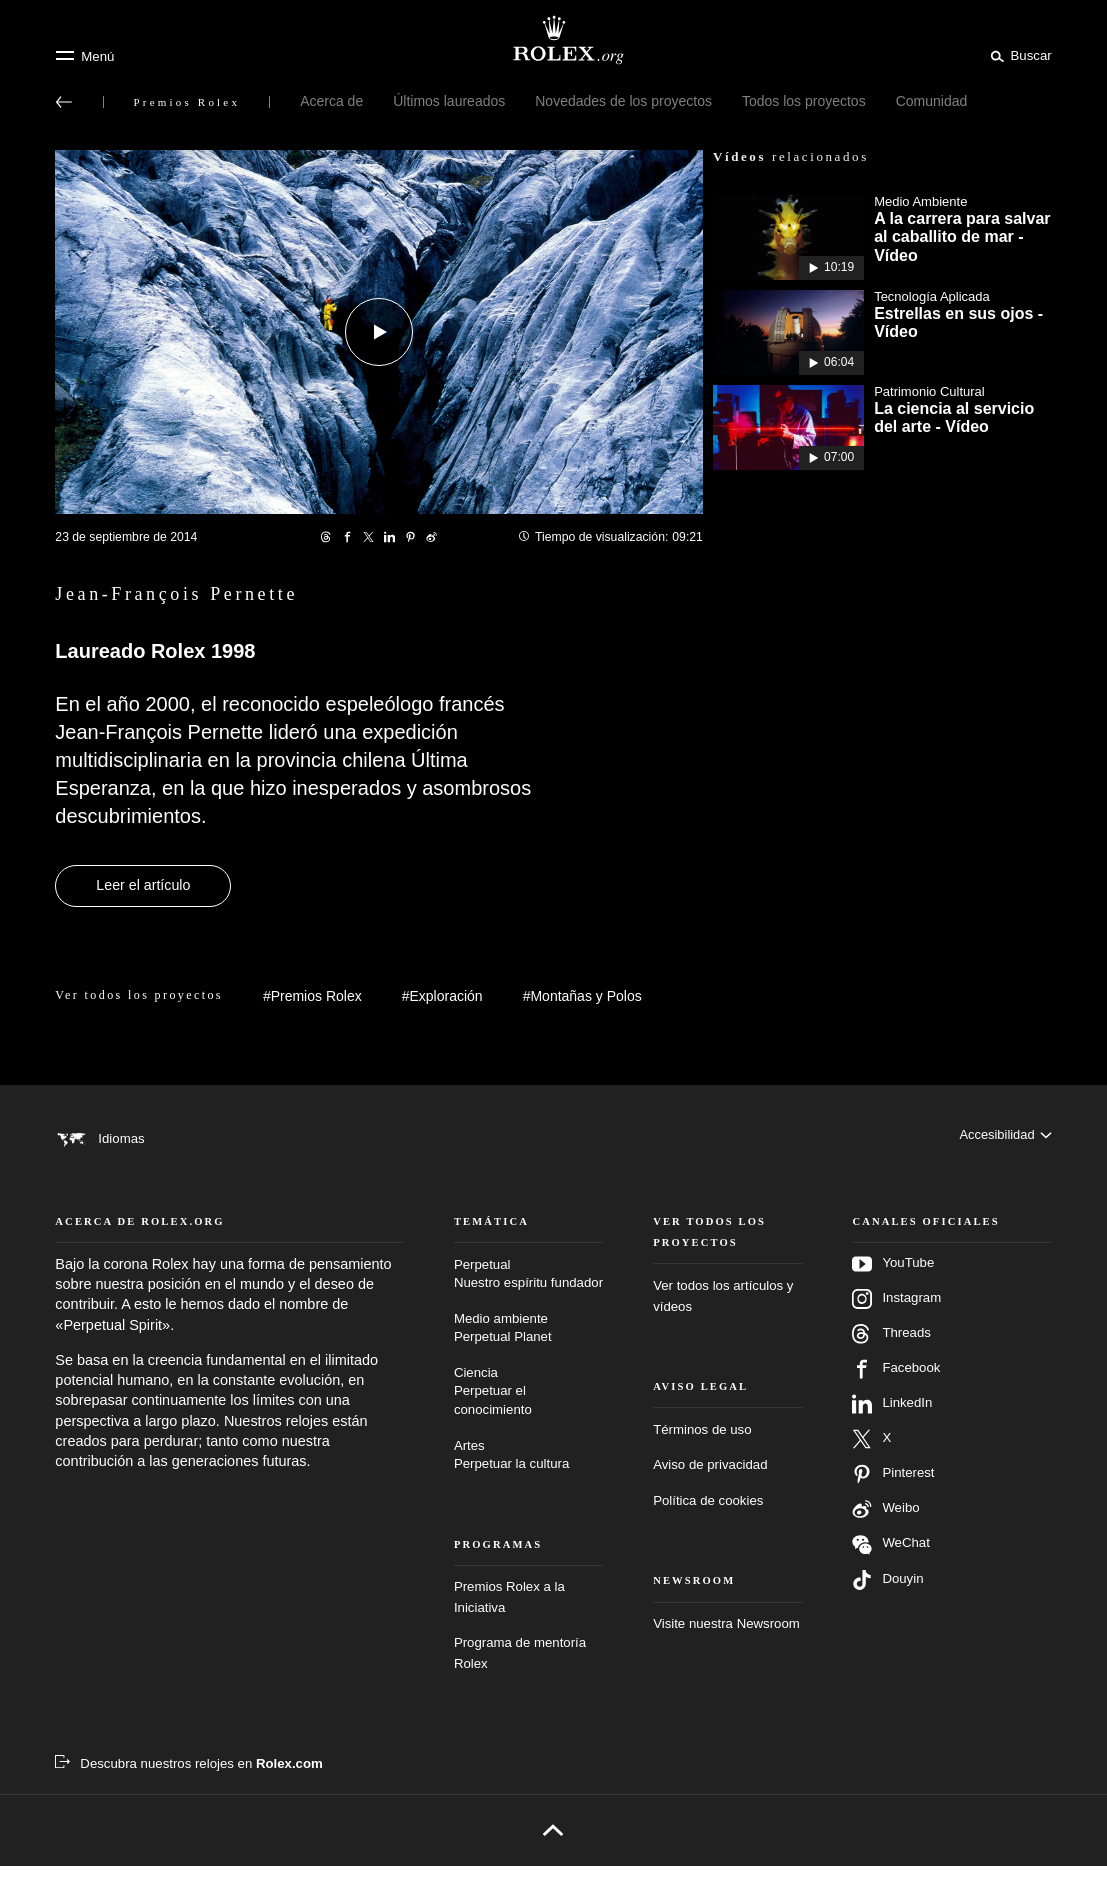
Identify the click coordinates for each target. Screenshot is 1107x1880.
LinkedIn (892, 1418)
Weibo (885, 1523)
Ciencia (528, 1406)
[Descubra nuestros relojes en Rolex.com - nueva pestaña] (188, 1778)
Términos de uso (702, 1443)
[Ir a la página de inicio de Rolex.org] (554, 40)
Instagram (896, 1313)
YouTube (893, 1278)
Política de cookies (708, 1514)
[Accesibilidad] (1004, 1137)
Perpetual (528, 1289)
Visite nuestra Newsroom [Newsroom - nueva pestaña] (726, 1637)
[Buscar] (1018, 55)
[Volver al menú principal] (64, 102)
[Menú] (84, 56)
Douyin (887, 1594)
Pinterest (893, 1488)
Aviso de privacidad (710, 1479)
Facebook (896, 1383)
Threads (891, 1348)
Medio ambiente (528, 1343)
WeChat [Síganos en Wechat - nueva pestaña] (891, 1558)
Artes (528, 1470)
